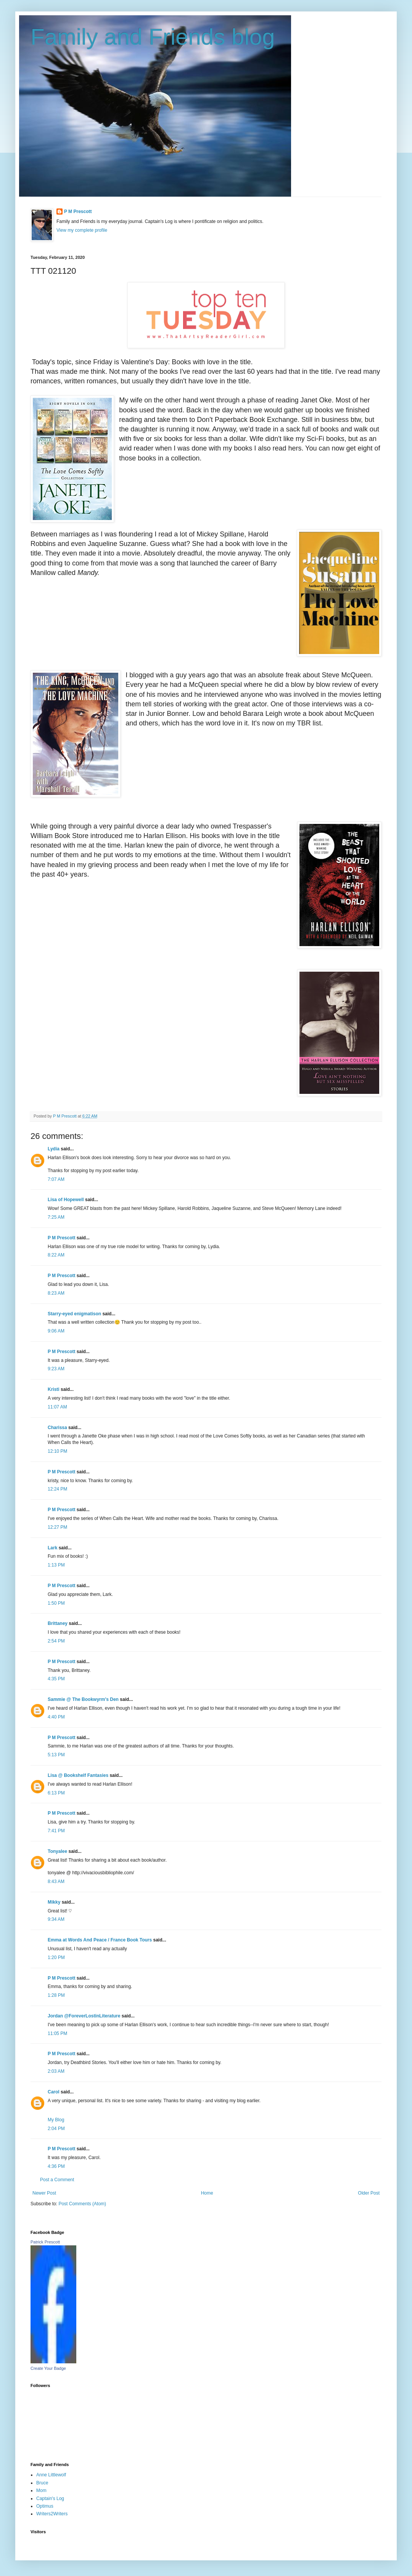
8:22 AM (56, 1255)
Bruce (42, 2483)
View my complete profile (81, 230)
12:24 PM (57, 1489)
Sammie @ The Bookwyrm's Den (83, 1699)
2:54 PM (56, 1641)
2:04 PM (56, 2128)
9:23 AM (56, 1368)
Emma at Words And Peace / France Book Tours (100, 1940)
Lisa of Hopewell (66, 1199)
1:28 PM (56, 1995)
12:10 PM (57, 1451)
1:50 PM (56, 1603)
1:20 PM (56, 1957)
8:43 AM (56, 1881)
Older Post (369, 2193)
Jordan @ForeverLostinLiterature (84, 2016)
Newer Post (44, 2193)
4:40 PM (56, 1717)
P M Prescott (78, 211)
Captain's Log (50, 2498)
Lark (53, 1547)
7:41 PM (56, 1830)
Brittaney (58, 1623)
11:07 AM (57, 1407)
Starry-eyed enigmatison (74, 1313)
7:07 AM (56, 1179)
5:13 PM (56, 1754)
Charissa (57, 1427)
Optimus (44, 2506)
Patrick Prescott (45, 2242)
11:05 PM (57, 2033)
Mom (41, 2490)
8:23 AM (56, 1293)
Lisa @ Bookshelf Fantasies (78, 1775)
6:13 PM (56, 1793)
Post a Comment (57, 2179)
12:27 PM (57, 1527)
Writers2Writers (52, 2513)
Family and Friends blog (153, 37)
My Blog (56, 2119)
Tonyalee (57, 1851)
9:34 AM (56, 1919)
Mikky (54, 1902)
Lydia (54, 1149)
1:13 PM (56, 1565)
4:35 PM (56, 1678)
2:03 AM (56, 2071)
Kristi (54, 1389)
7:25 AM (56, 1217)
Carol (54, 2092)
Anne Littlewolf (51, 2474)
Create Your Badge (48, 2368)
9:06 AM (56, 1331)
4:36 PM (56, 2166)
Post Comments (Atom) (82, 2203)
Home (207, 2193)
